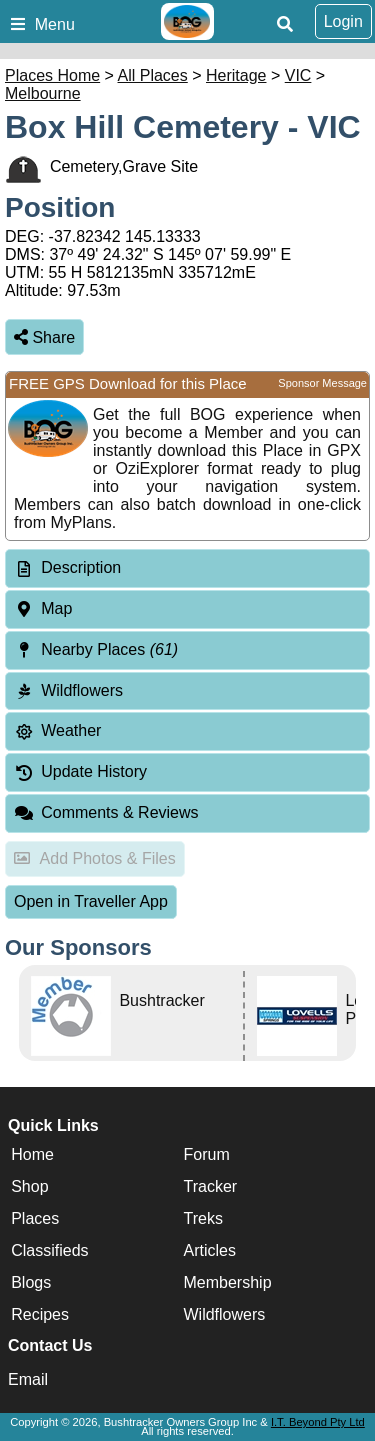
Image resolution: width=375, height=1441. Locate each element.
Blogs (31, 1282)
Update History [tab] (80, 771)
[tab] (187, 568)
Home (32, 1154)
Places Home (52, 75)
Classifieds (49, 1250)
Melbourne (43, 93)
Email (28, 1379)
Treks (203, 1218)
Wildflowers (225, 1314)
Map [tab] (43, 608)
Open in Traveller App (91, 901)
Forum (207, 1154)
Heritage (236, 75)
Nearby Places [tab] (96, 649)
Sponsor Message (322, 383)
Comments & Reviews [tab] (106, 812)
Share (44, 337)
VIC (298, 75)
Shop (29, 1186)
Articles (210, 1250)
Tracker (211, 1186)
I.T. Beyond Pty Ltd (318, 1422)
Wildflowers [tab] (68, 690)
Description (81, 567)
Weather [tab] (57, 730)
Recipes (40, 1314)
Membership (228, 1282)
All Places (153, 75)
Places (35, 1218)
